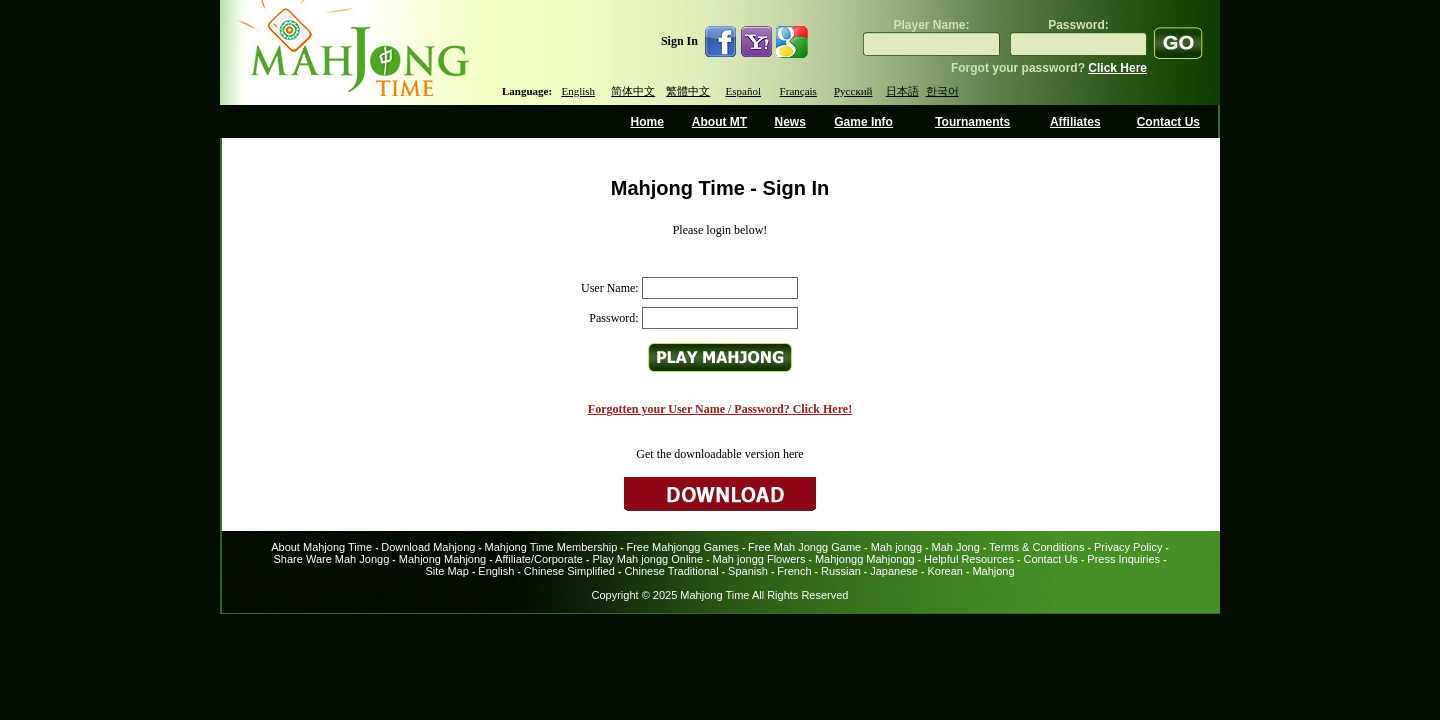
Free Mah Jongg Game (804, 547)
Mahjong (993, 571)
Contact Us (1168, 122)
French (794, 571)
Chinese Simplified (569, 571)
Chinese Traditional (671, 571)
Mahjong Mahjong (442, 559)
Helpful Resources (969, 559)
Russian (841, 571)
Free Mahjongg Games (682, 547)
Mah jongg (896, 547)
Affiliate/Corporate (539, 559)
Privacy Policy (1128, 547)
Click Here (1117, 68)
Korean (944, 571)
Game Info (863, 122)
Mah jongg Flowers (759, 559)
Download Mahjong (428, 547)
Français (798, 91)
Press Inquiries (1123, 559)
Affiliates (1075, 122)
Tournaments (972, 122)
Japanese (894, 571)
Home (647, 122)
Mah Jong (956, 547)
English (578, 91)
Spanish (748, 571)
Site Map (446, 571)
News (789, 122)
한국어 (942, 91)
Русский (853, 91)
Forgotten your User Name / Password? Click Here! (720, 409)
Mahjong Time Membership (551, 547)
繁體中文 (688, 91)
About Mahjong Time (321, 547)
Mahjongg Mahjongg (865, 559)
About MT (719, 122)
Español (743, 91)
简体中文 (633, 91)
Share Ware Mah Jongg (332, 559)
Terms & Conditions (1036, 547)
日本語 (902, 91)
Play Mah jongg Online (647, 559)
